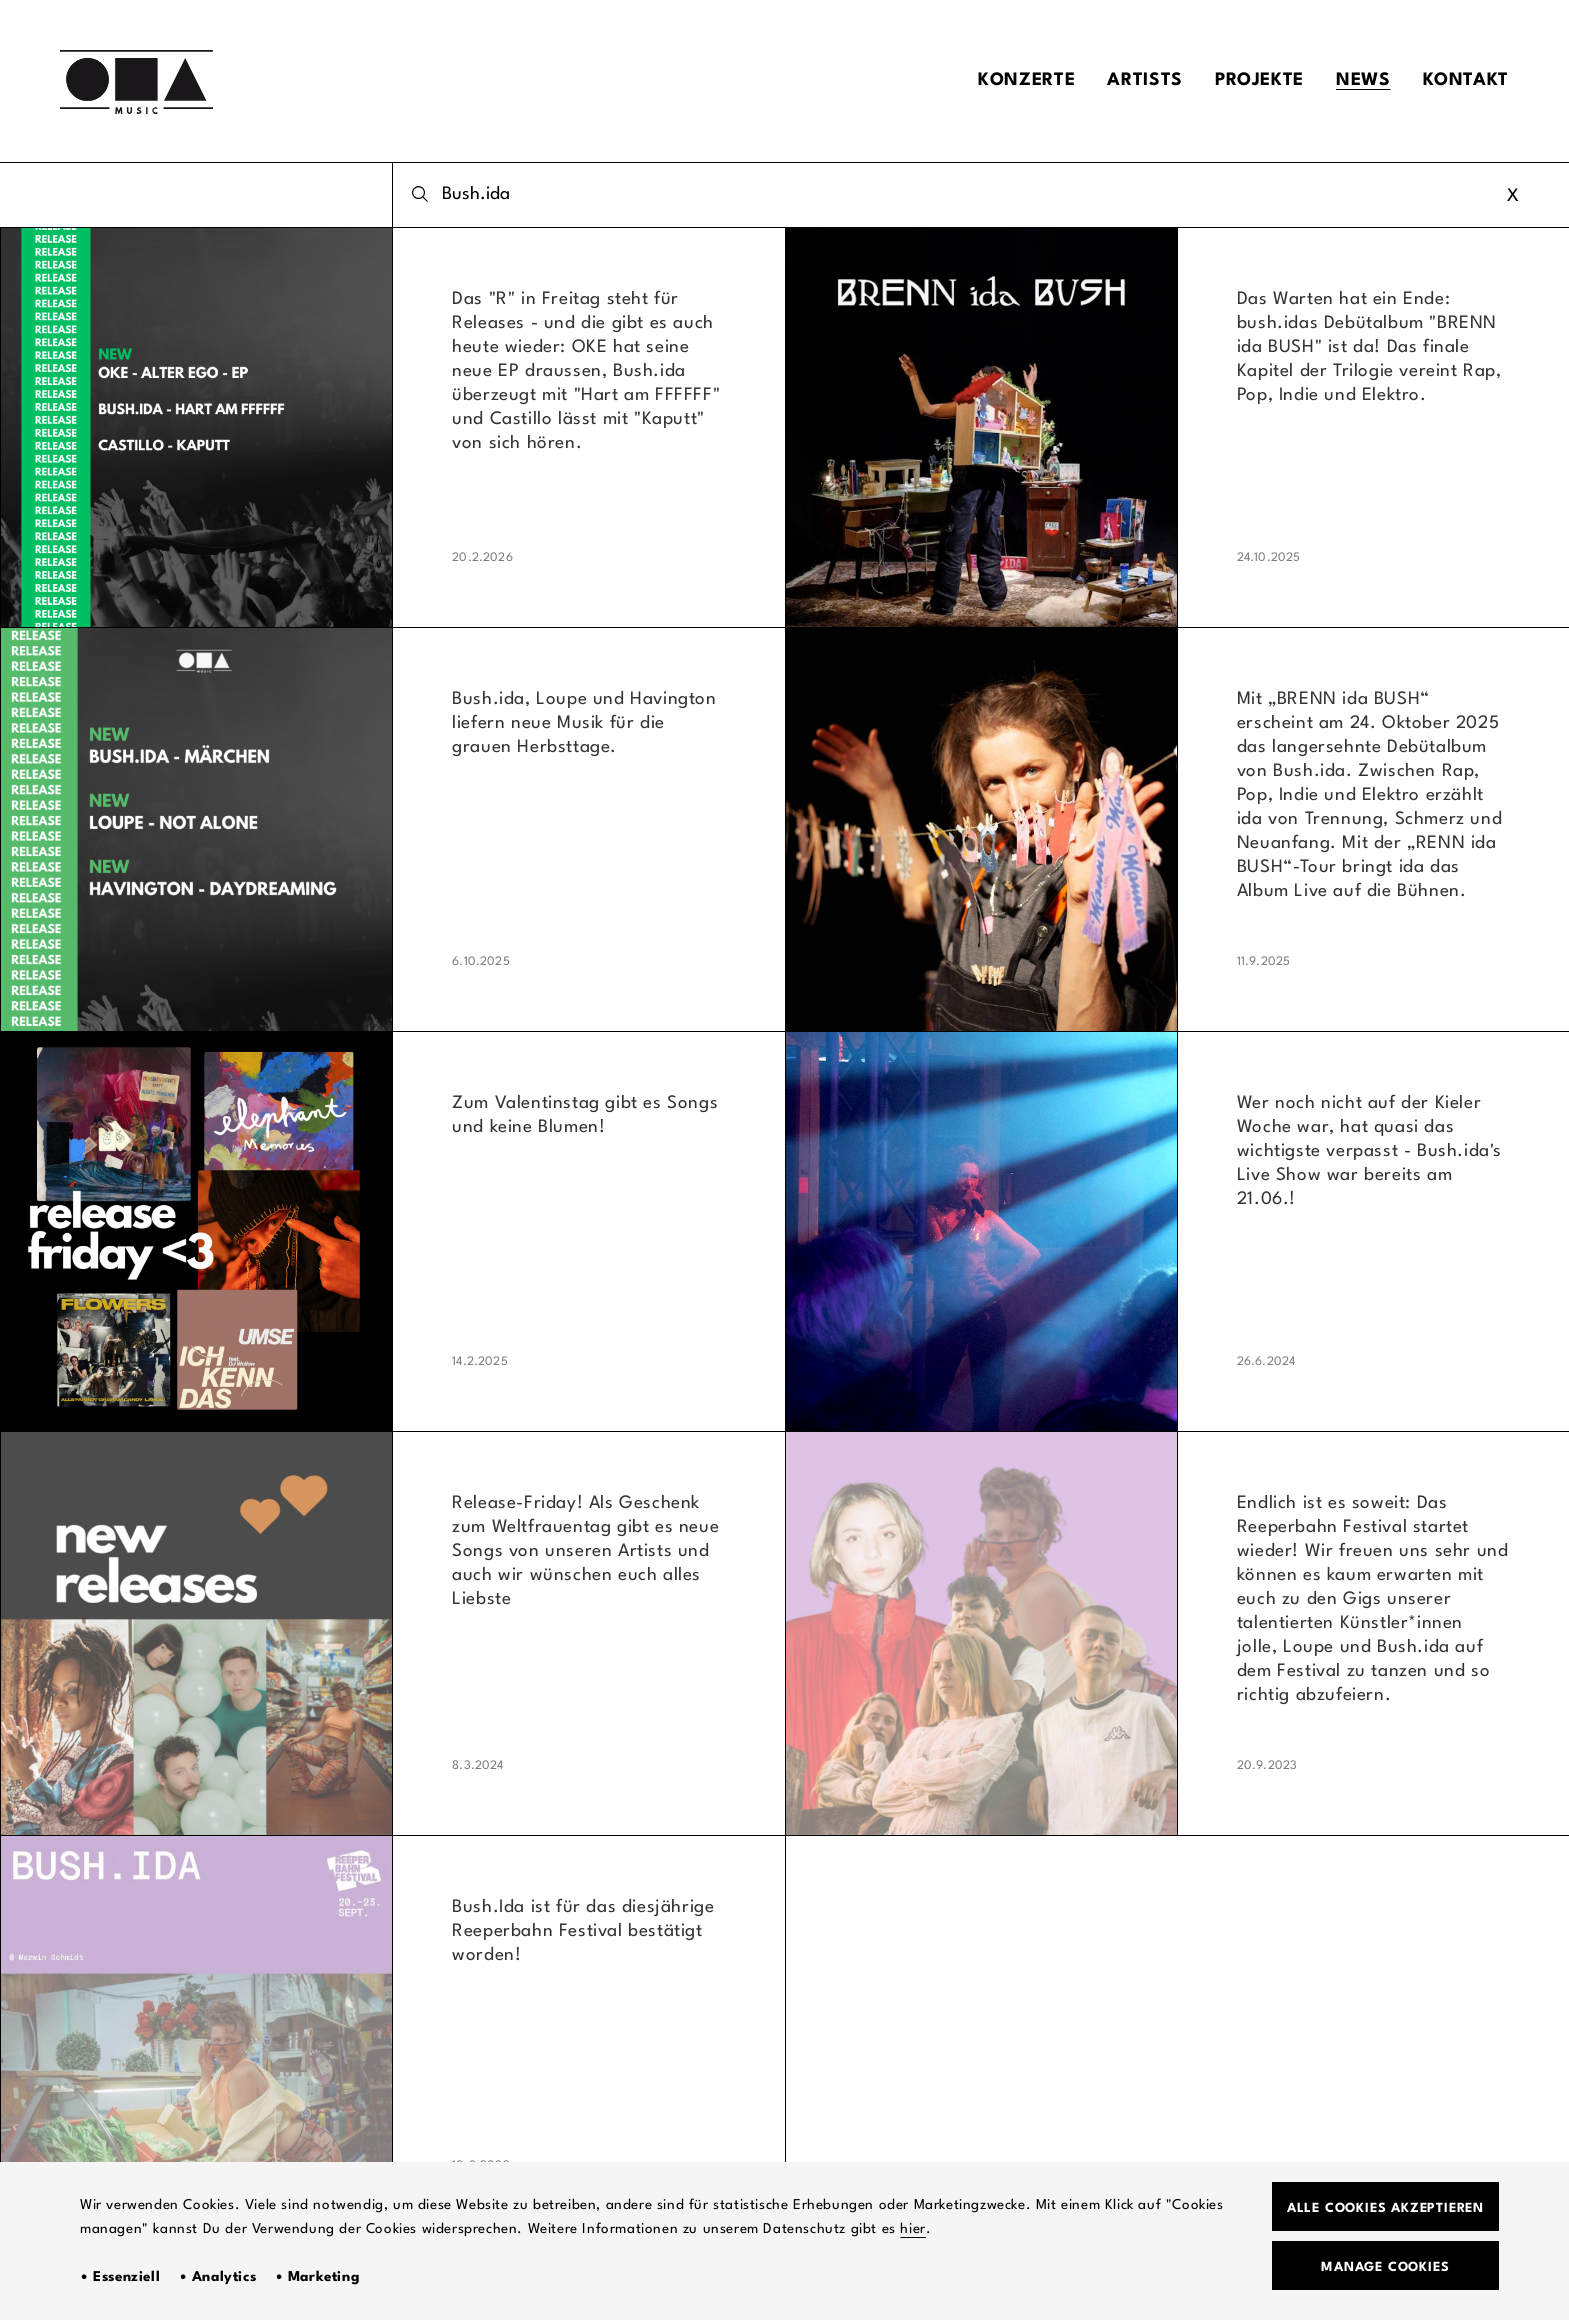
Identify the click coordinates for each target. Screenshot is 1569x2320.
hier (912, 2229)
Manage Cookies (1385, 2267)
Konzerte (1026, 80)
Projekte (1259, 80)
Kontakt (1466, 80)
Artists (1144, 80)
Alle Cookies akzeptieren (1385, 2208)
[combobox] (980, 195)
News (1363, 80)
